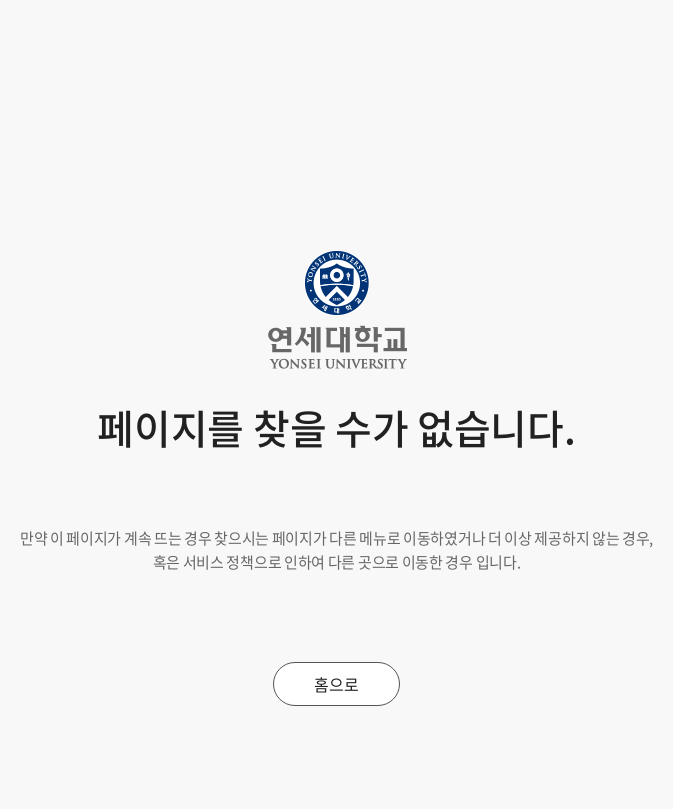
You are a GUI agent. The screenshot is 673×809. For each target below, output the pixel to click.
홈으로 (336, 684)
